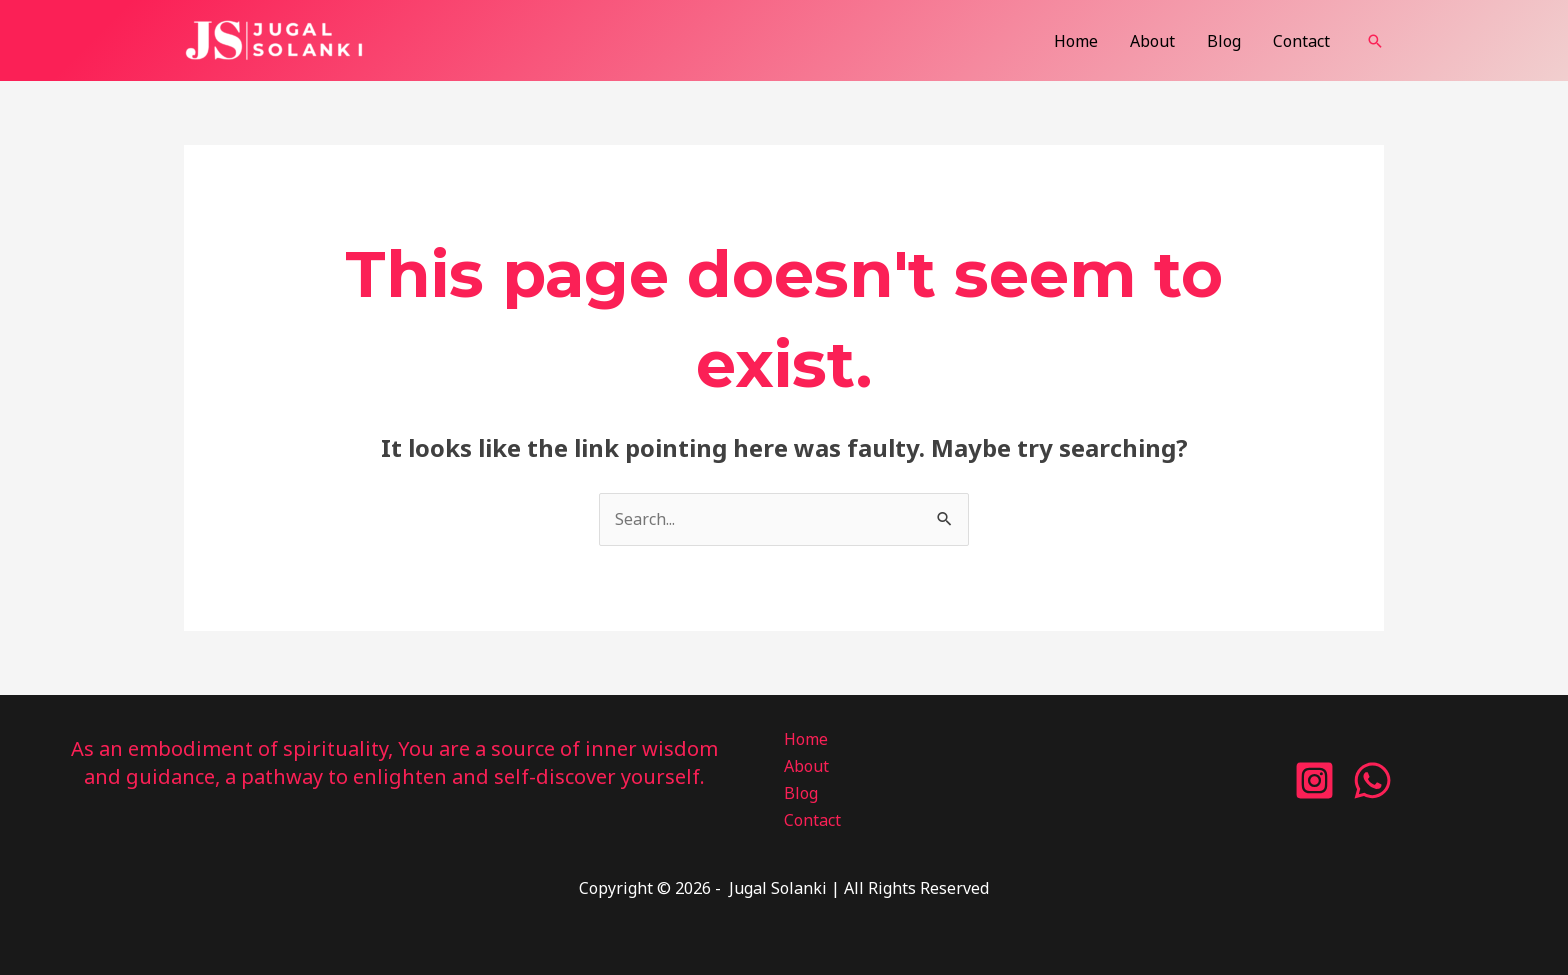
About (1152, 41)
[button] (1375, 41)
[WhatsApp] (1372, 780)
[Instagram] (1314, 780)
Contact (1301, 41)
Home (1076, 41)
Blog (1224, 41)
